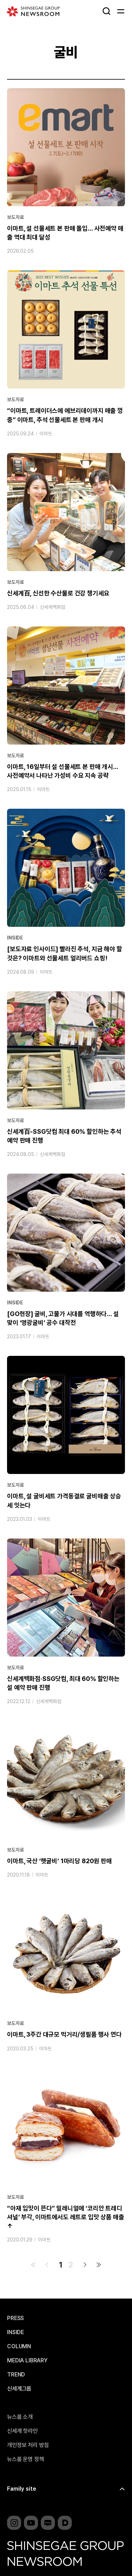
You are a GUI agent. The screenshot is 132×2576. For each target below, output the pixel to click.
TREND (16, 2375)
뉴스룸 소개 (20, 2417)
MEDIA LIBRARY (27, 2360)
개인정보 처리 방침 (28, 2445)
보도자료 (15, 217)
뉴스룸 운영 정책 (25, 2459)
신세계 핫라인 (22, 2431)
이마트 (45, 433)
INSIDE (15, 937)
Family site (21, 2488)
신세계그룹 (19, 2389)
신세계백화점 (52, 607)
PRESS (15, 2318)
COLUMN (19, 2346)
